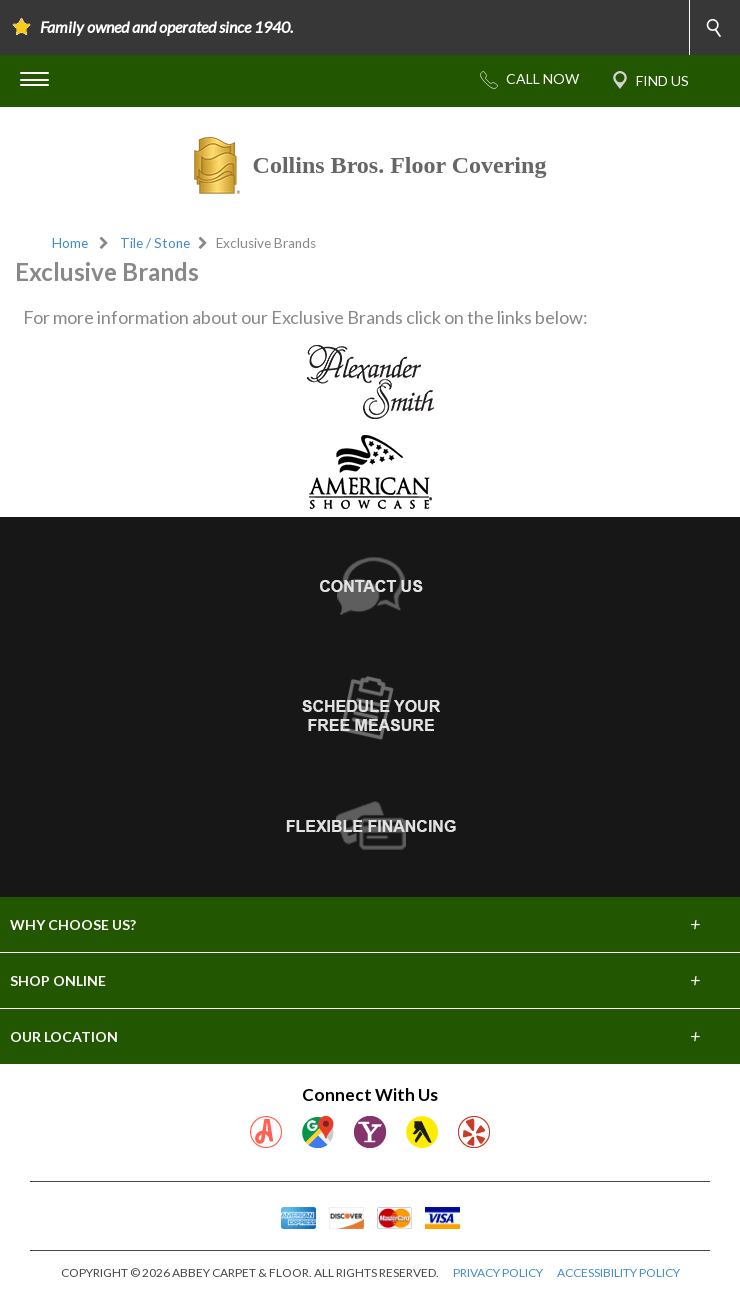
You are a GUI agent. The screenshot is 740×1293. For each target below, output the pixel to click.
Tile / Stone (155, 243)
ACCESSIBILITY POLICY (618, 1272)
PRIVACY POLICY (498, 1272)
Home (70, 243)
